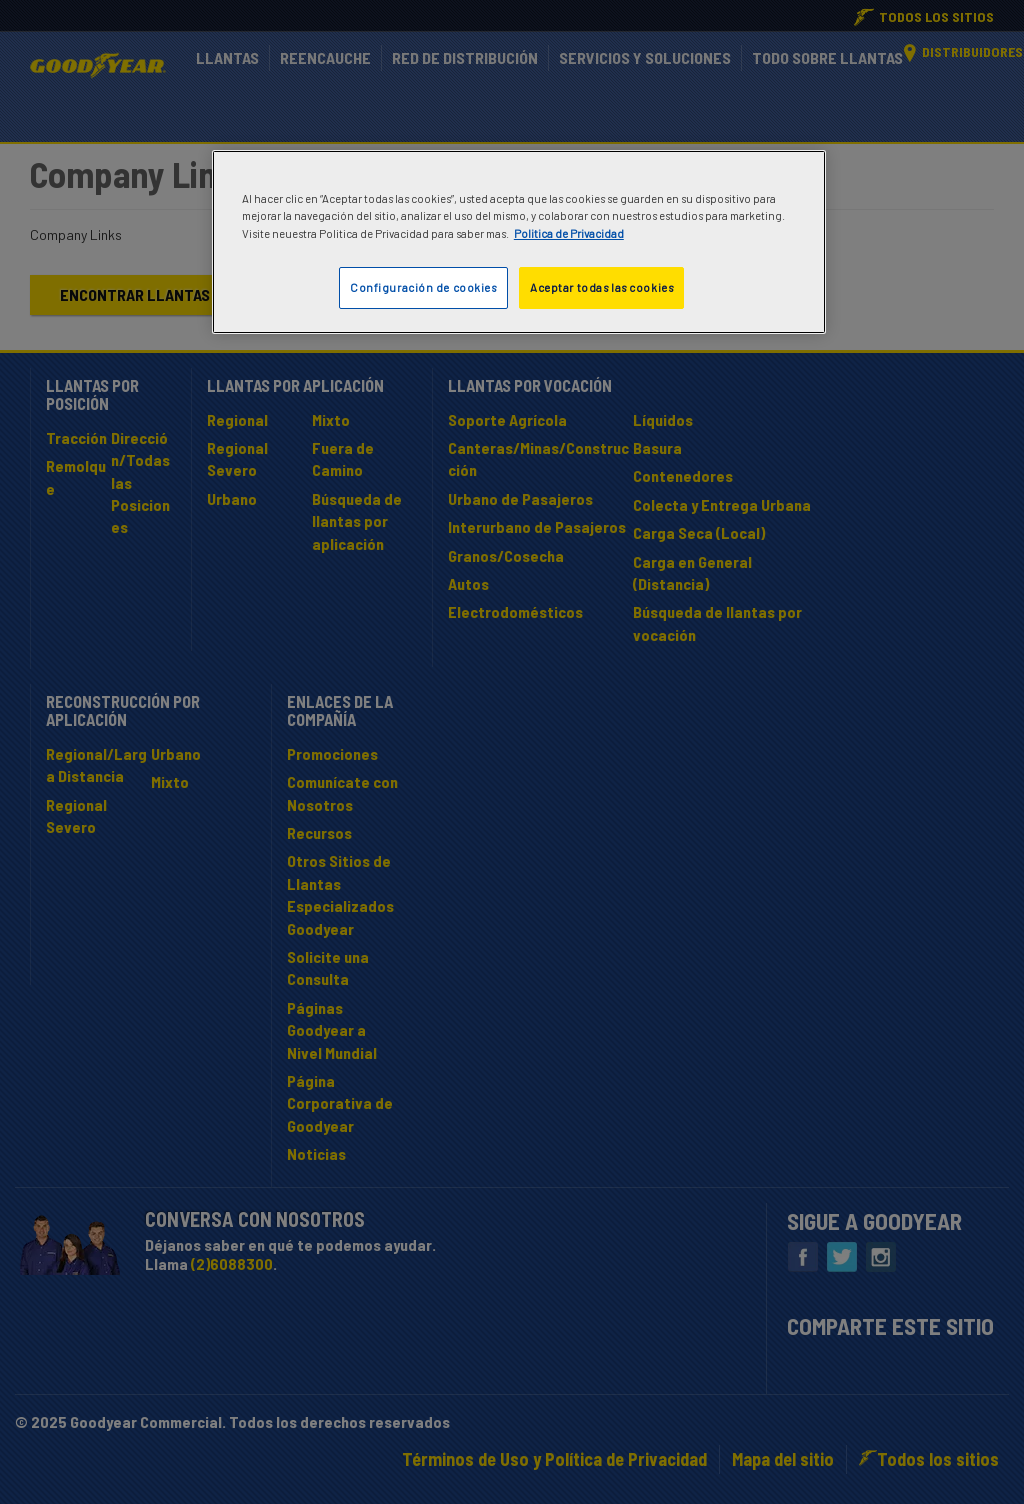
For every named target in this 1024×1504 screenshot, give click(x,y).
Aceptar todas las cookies (601, 287)
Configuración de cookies (423, 287)
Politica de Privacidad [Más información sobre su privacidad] (569, 233)
